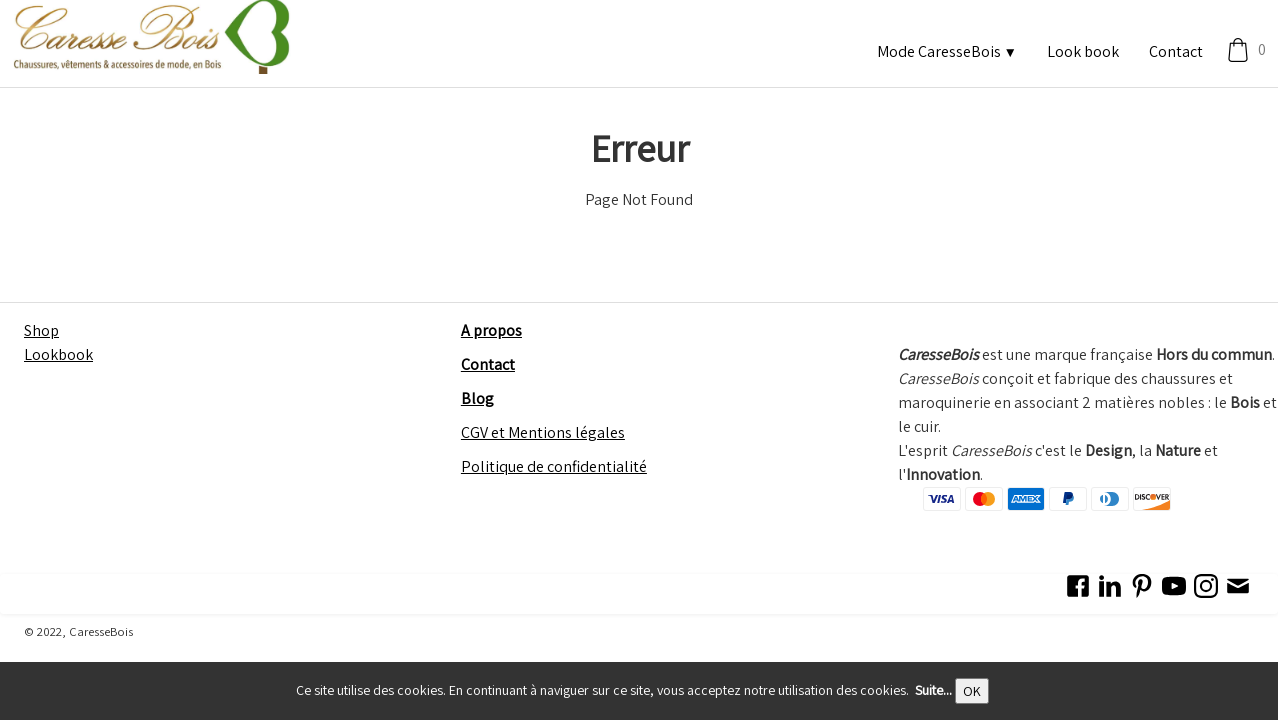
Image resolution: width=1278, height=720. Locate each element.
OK (972, 691)
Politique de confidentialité (554, 466)
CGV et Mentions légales (543, 432)
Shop (41, 330)
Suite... (933, 690)
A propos (491, 330)
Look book (1083, 51)
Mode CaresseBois (947, 51)
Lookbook (58, 354)
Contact (1176, 51)
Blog (477, 398)
